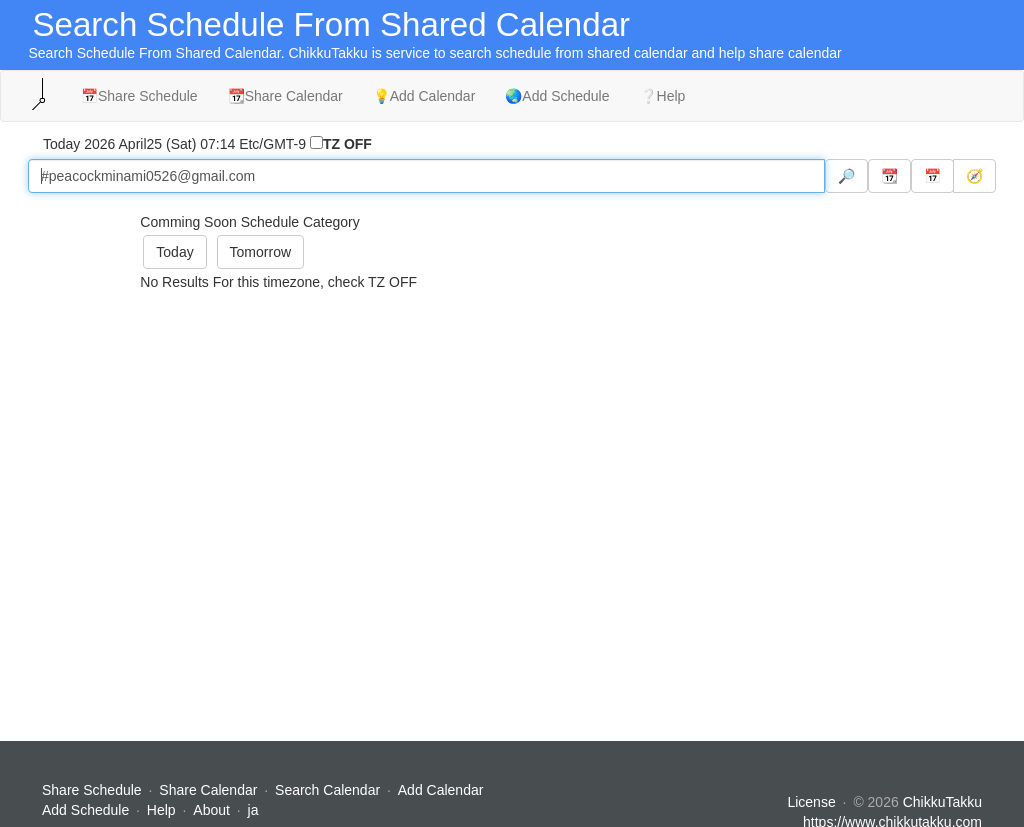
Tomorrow (260, 252)
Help (161, 810)
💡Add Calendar (424, 96)
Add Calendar (441, 790)
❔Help (663, 96)
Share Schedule (92, 790)
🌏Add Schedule (557, 96)
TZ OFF (347, 144)
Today (174, 252)
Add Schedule (85, 810)
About (211, 810)
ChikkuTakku (942, 802)
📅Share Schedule (139, 96)
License (811, 802)
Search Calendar (329, 790)
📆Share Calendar (285, 96)
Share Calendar (208, 790)
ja (253, 810)
